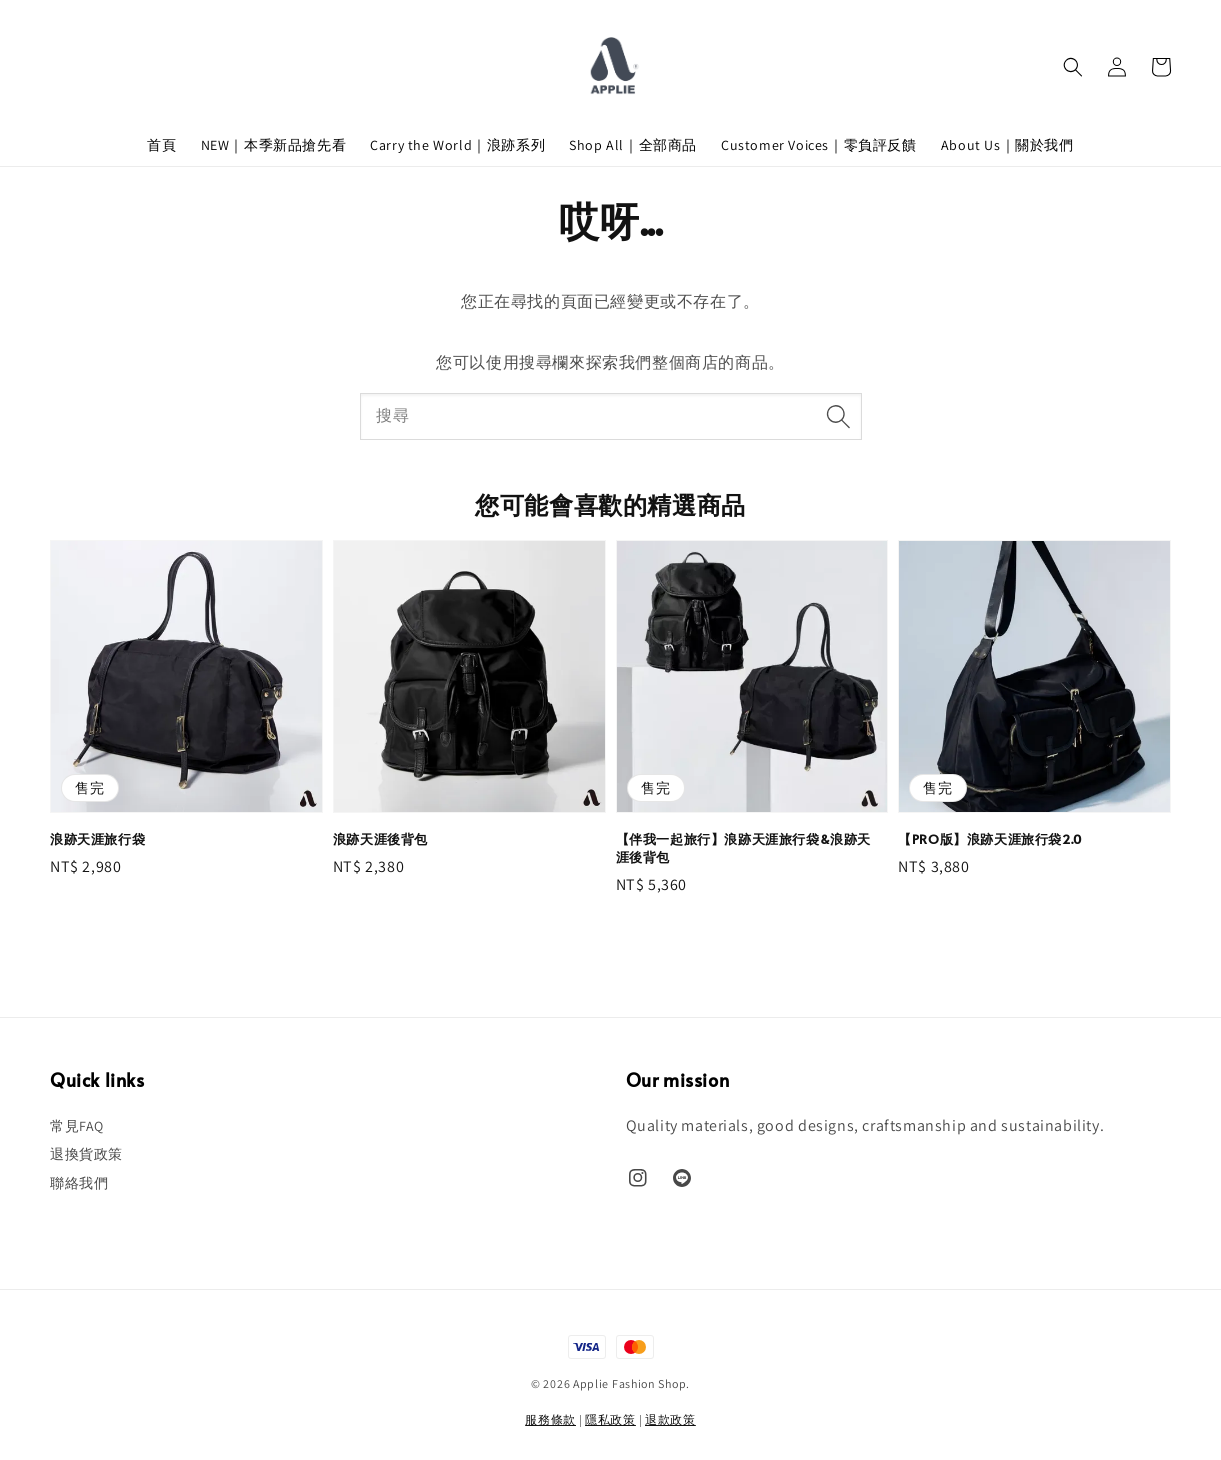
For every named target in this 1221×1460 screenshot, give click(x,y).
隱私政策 (610, 1419)
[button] (1073, 67)
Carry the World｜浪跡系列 (457, 145)
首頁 (161, 145)
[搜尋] (839, 416)
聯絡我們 (79, 1183)
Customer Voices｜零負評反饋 (819, 145)
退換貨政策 (86, 1154)
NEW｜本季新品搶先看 (274, 145)
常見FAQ (77, 1126)
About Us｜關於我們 (1007, 145)
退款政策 (670, 1419)
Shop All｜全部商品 (633, 145)
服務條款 (550, 1419)
